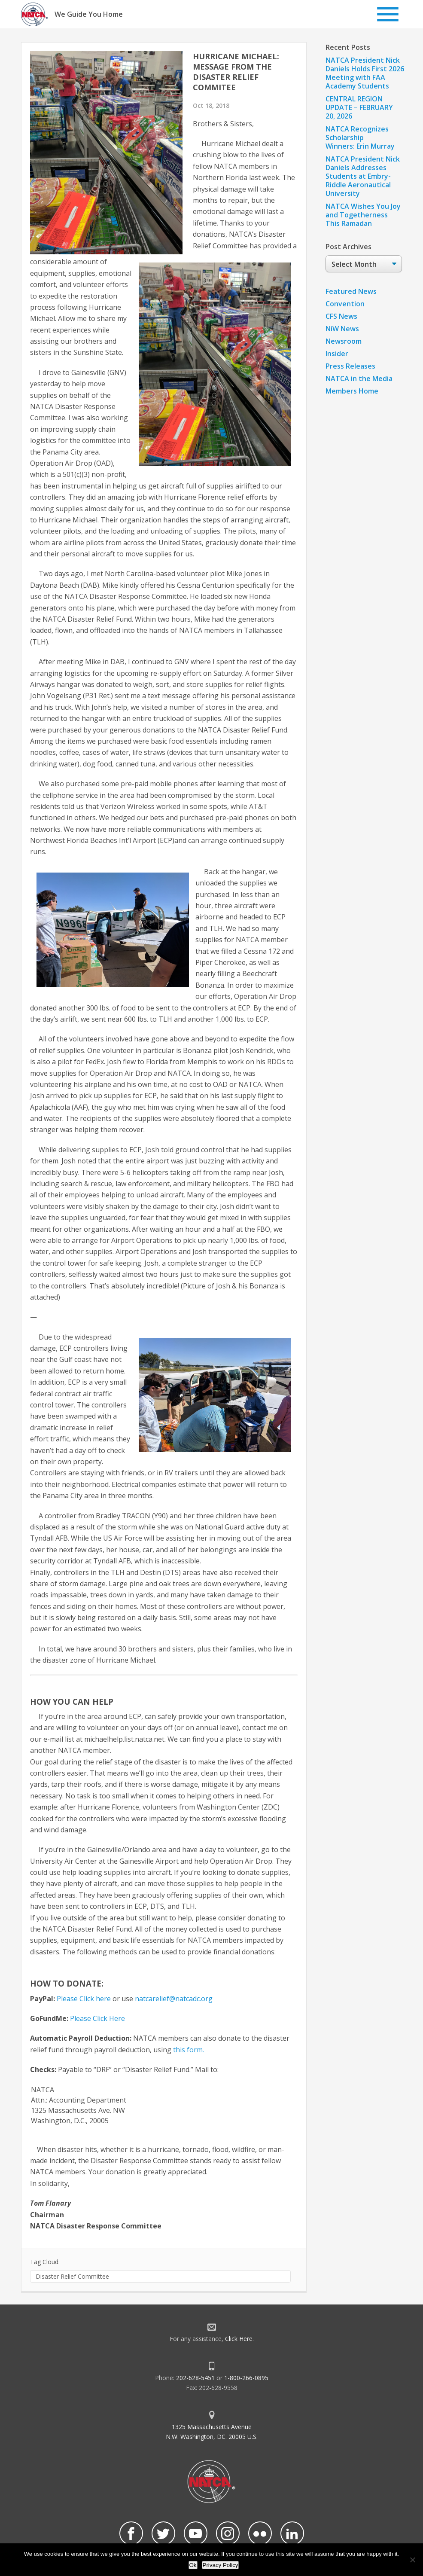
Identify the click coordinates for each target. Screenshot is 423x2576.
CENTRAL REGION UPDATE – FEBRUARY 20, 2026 (359, 107)
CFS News (341, 316)
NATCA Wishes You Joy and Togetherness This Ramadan (363, 214)
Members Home (352, 391)
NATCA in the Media (359, 378)
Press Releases (350, 366)
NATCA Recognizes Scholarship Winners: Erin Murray (360, 137)
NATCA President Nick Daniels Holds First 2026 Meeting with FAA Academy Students (365, 73)
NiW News (342, 328)
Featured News (351, 291)
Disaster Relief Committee (72, 2276)
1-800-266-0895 (246, 2378)
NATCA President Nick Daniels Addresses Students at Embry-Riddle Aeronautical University (363, 176)
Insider (337, 353)
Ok (193, 2565)
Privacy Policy (220, 2565)
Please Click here (84, 1998)
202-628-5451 (195, 2378)
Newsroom (344, 341)
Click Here (239, 2339)
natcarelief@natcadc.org (174, 1998)
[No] (412, 2559)
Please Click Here (97, 2018)
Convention (345, 303)
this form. (188, 2049)
